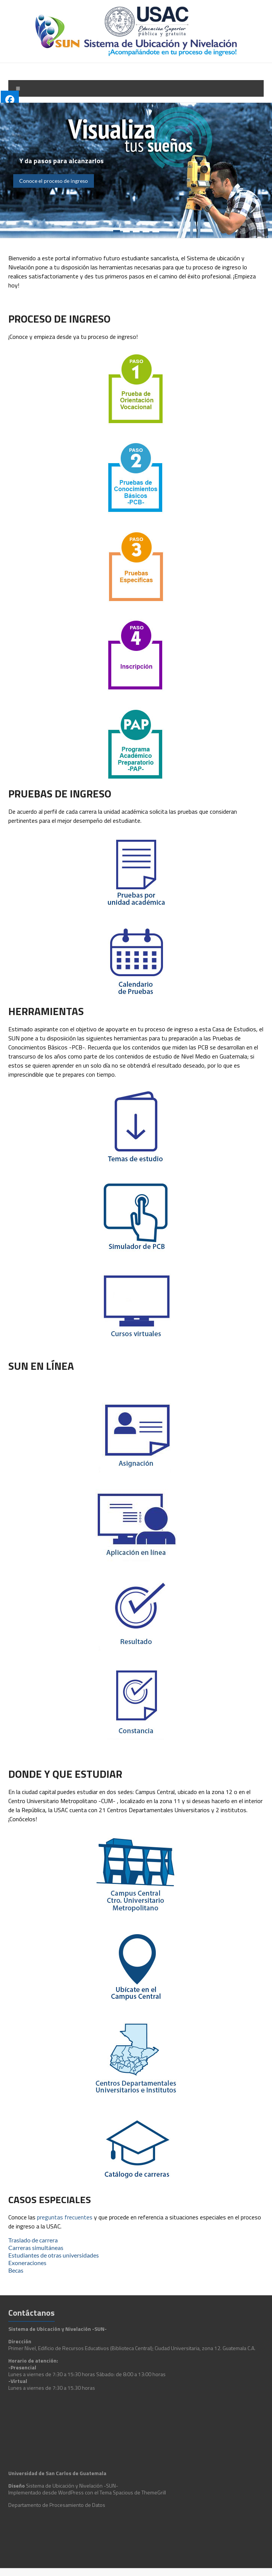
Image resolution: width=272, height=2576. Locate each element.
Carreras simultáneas (35, 2247)
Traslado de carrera (33, 2240)
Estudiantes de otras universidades (53, 2255)
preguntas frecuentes (65, 2217)
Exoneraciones (27, 2262)
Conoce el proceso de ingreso (53, 181)
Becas (15, 2270)
